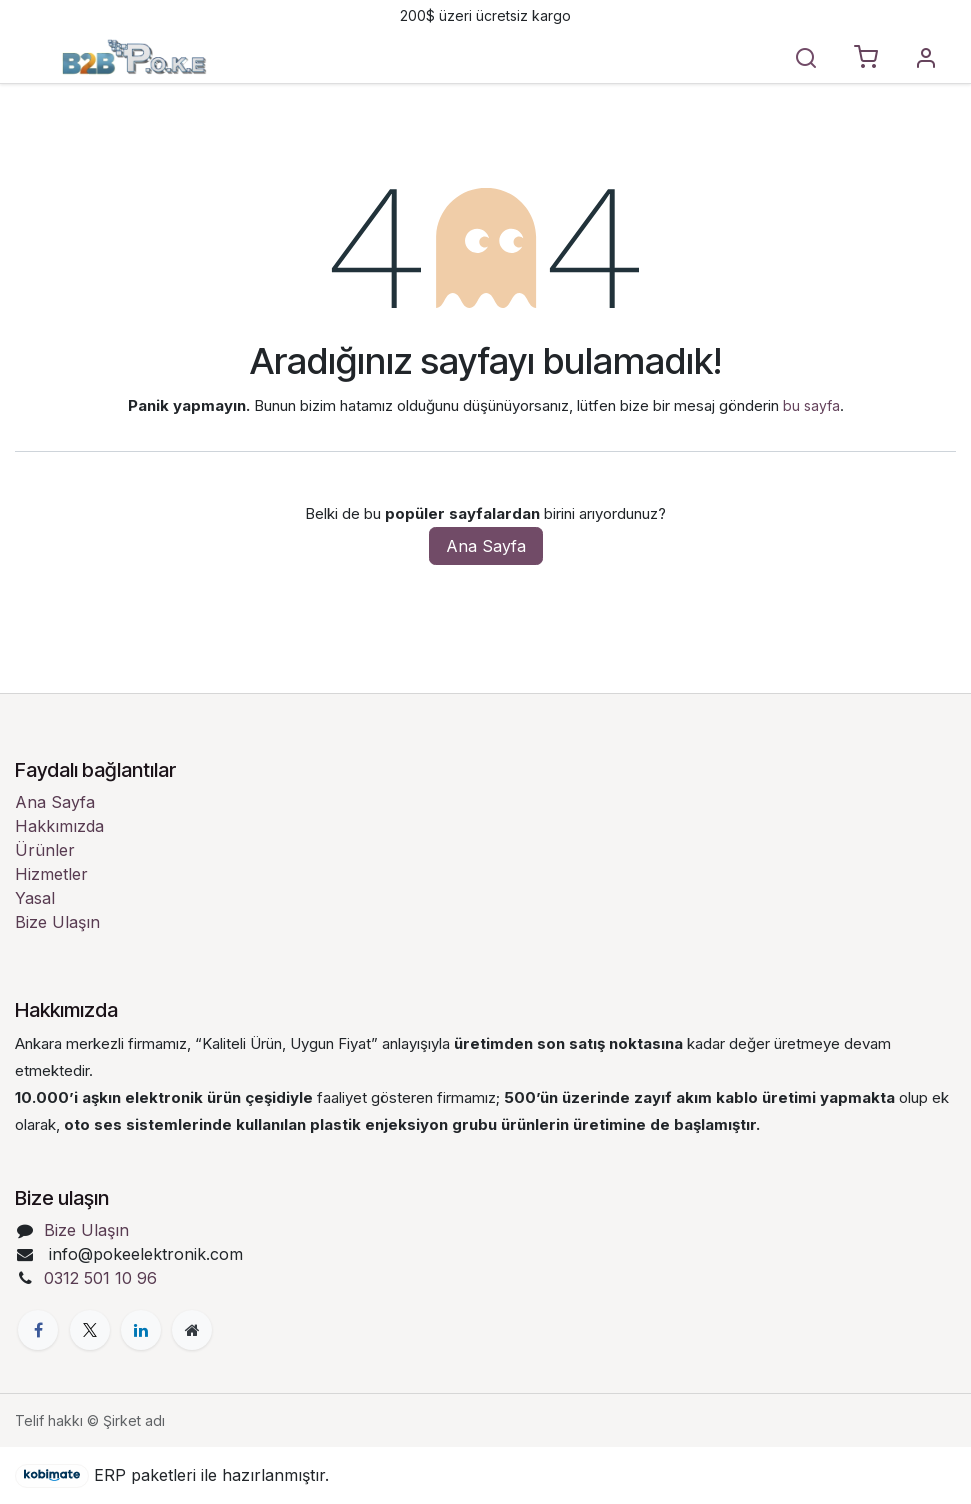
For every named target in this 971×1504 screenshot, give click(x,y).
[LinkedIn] (141, 1330)
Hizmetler (51, 874)
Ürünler (45, 850)
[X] (90, 1330)
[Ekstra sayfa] (192, 1330)
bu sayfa (811, 405)
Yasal (35, 898)
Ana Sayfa (486, 546)
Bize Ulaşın (57, 922)
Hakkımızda (59, 826)
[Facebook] (38, 1330)
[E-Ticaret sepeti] (866, 58)
